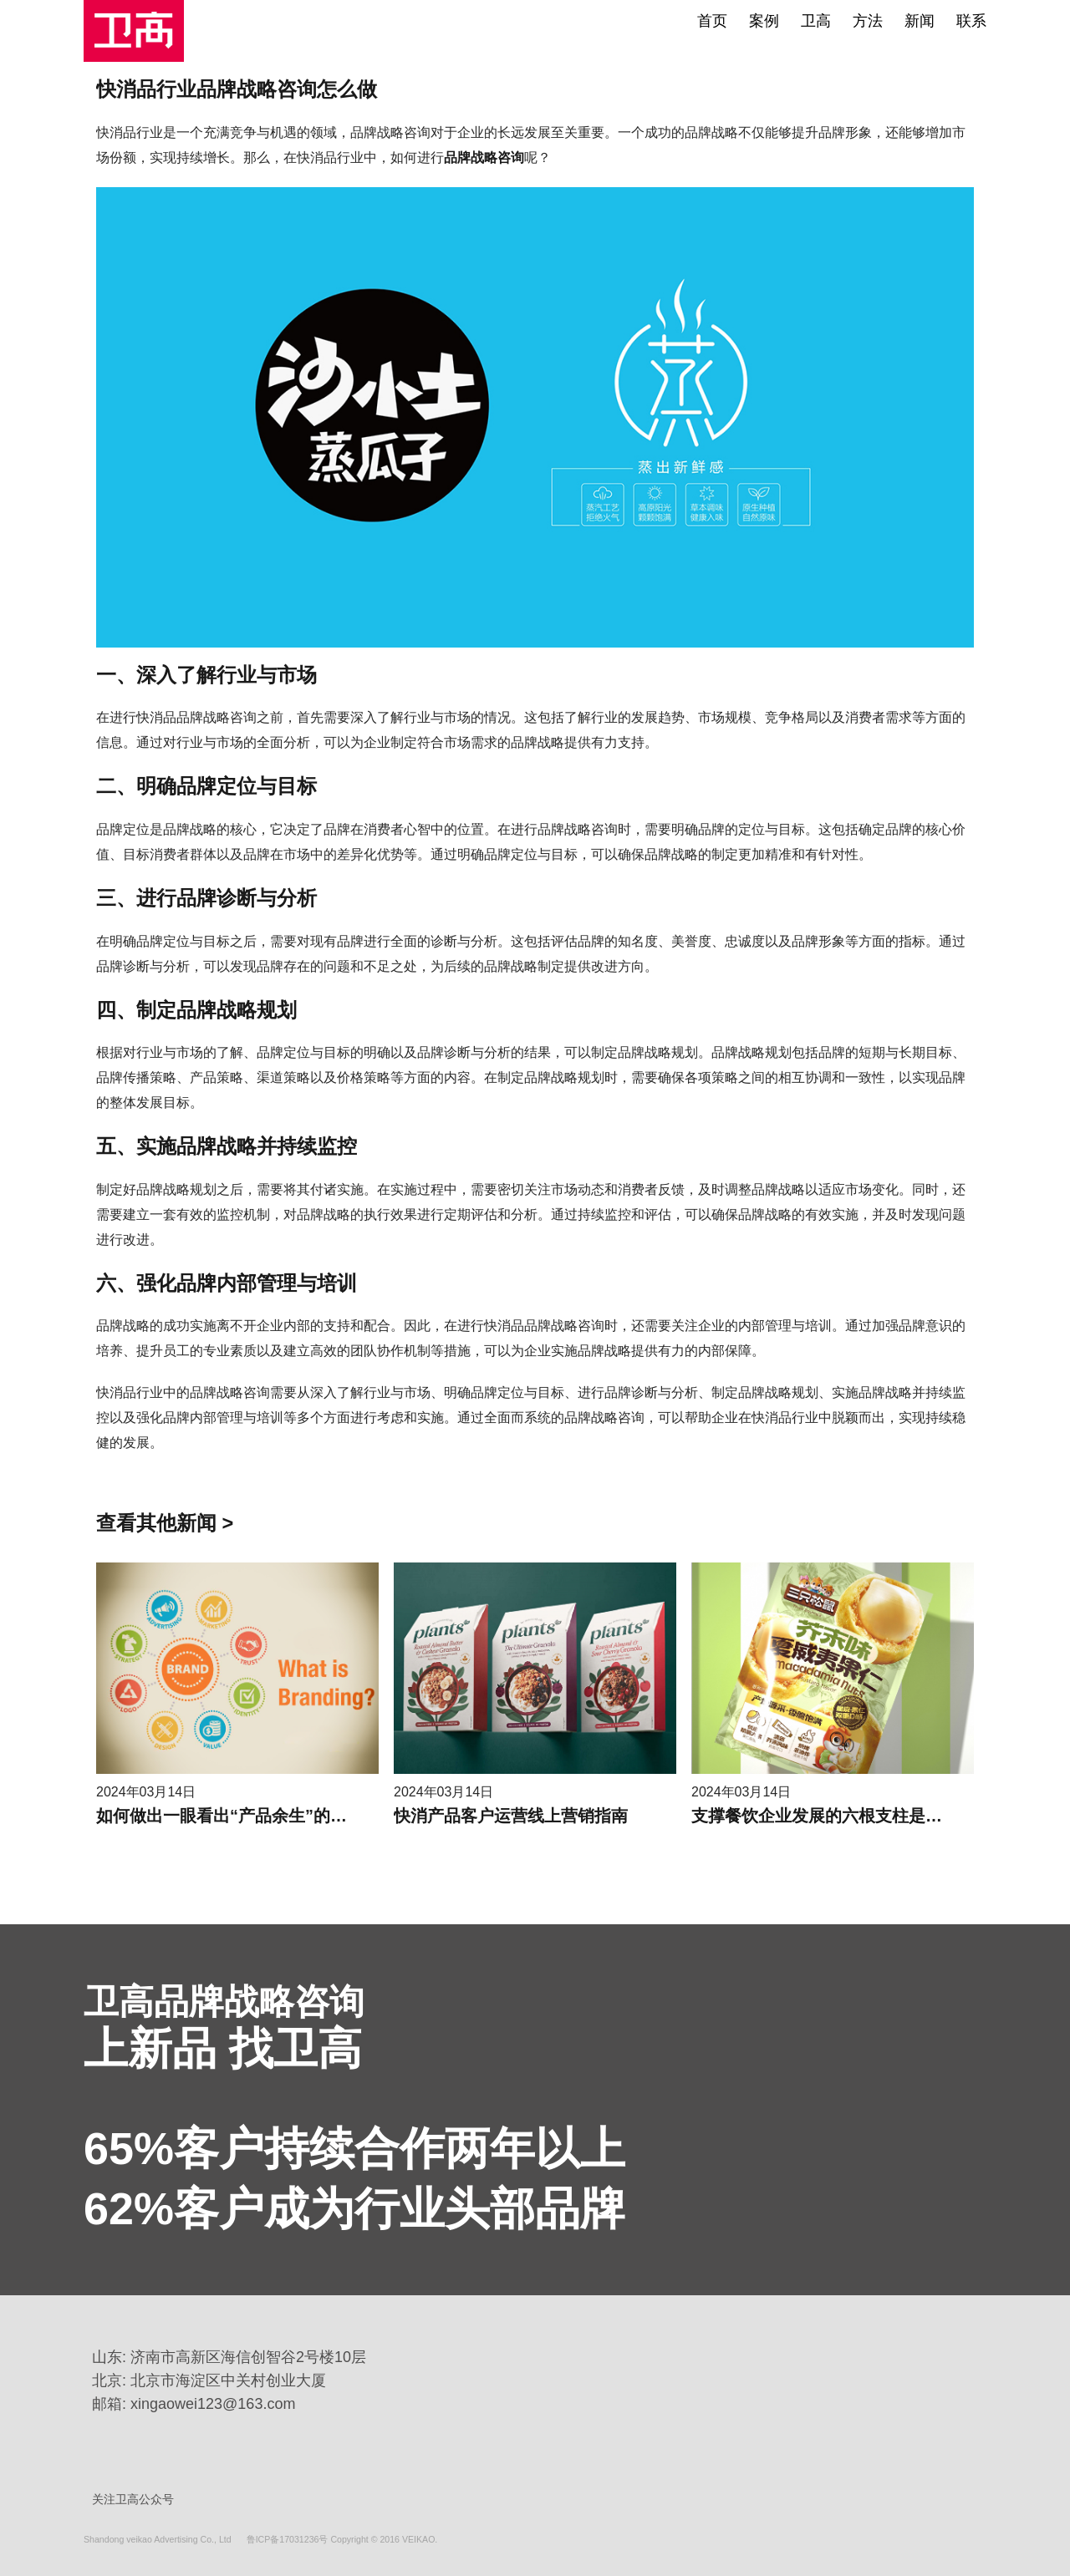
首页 (712, 21)
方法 (868, 21)
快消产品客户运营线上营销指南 (511, 1815)
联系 (971, 21)
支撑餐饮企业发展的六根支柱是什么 (825, 1815)
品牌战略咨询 (484, 157)
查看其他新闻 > (165, 1523)
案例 (764, 21)
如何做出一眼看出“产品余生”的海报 (230, 1815)
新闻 (919, 21)
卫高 (816, 21)
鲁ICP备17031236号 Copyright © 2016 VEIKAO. (342, 2538)
